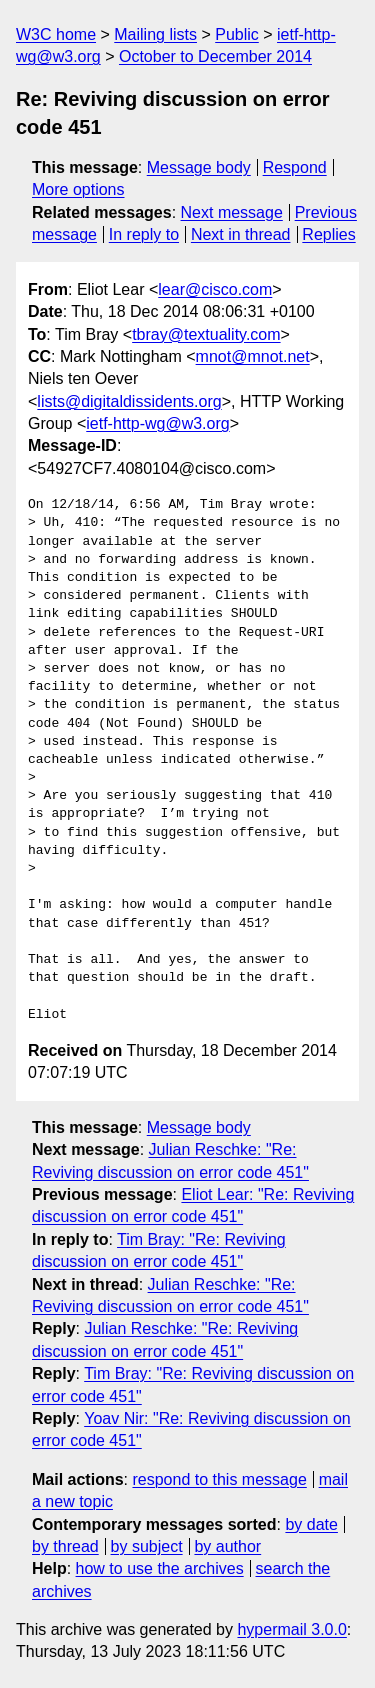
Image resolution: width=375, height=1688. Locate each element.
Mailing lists (155, 34)
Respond (295, 167)
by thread (65, 1546)
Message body (199, 167)
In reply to (144, 234)
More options (78, 189)
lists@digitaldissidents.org (129, 401)
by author (227, 1546)
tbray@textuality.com (206, 334)
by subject (147, 1546)
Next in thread (241, 234)
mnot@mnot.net (253, 356)
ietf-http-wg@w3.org (157, 423)
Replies (328, 234)
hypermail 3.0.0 (291, 1629)
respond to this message (219, 1479)
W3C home (56, 34)
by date (311, 1524)
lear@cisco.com (215, 289)
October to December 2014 (215, 56)
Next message (232, 212)
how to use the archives (160, 1568)
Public (237, 34)
